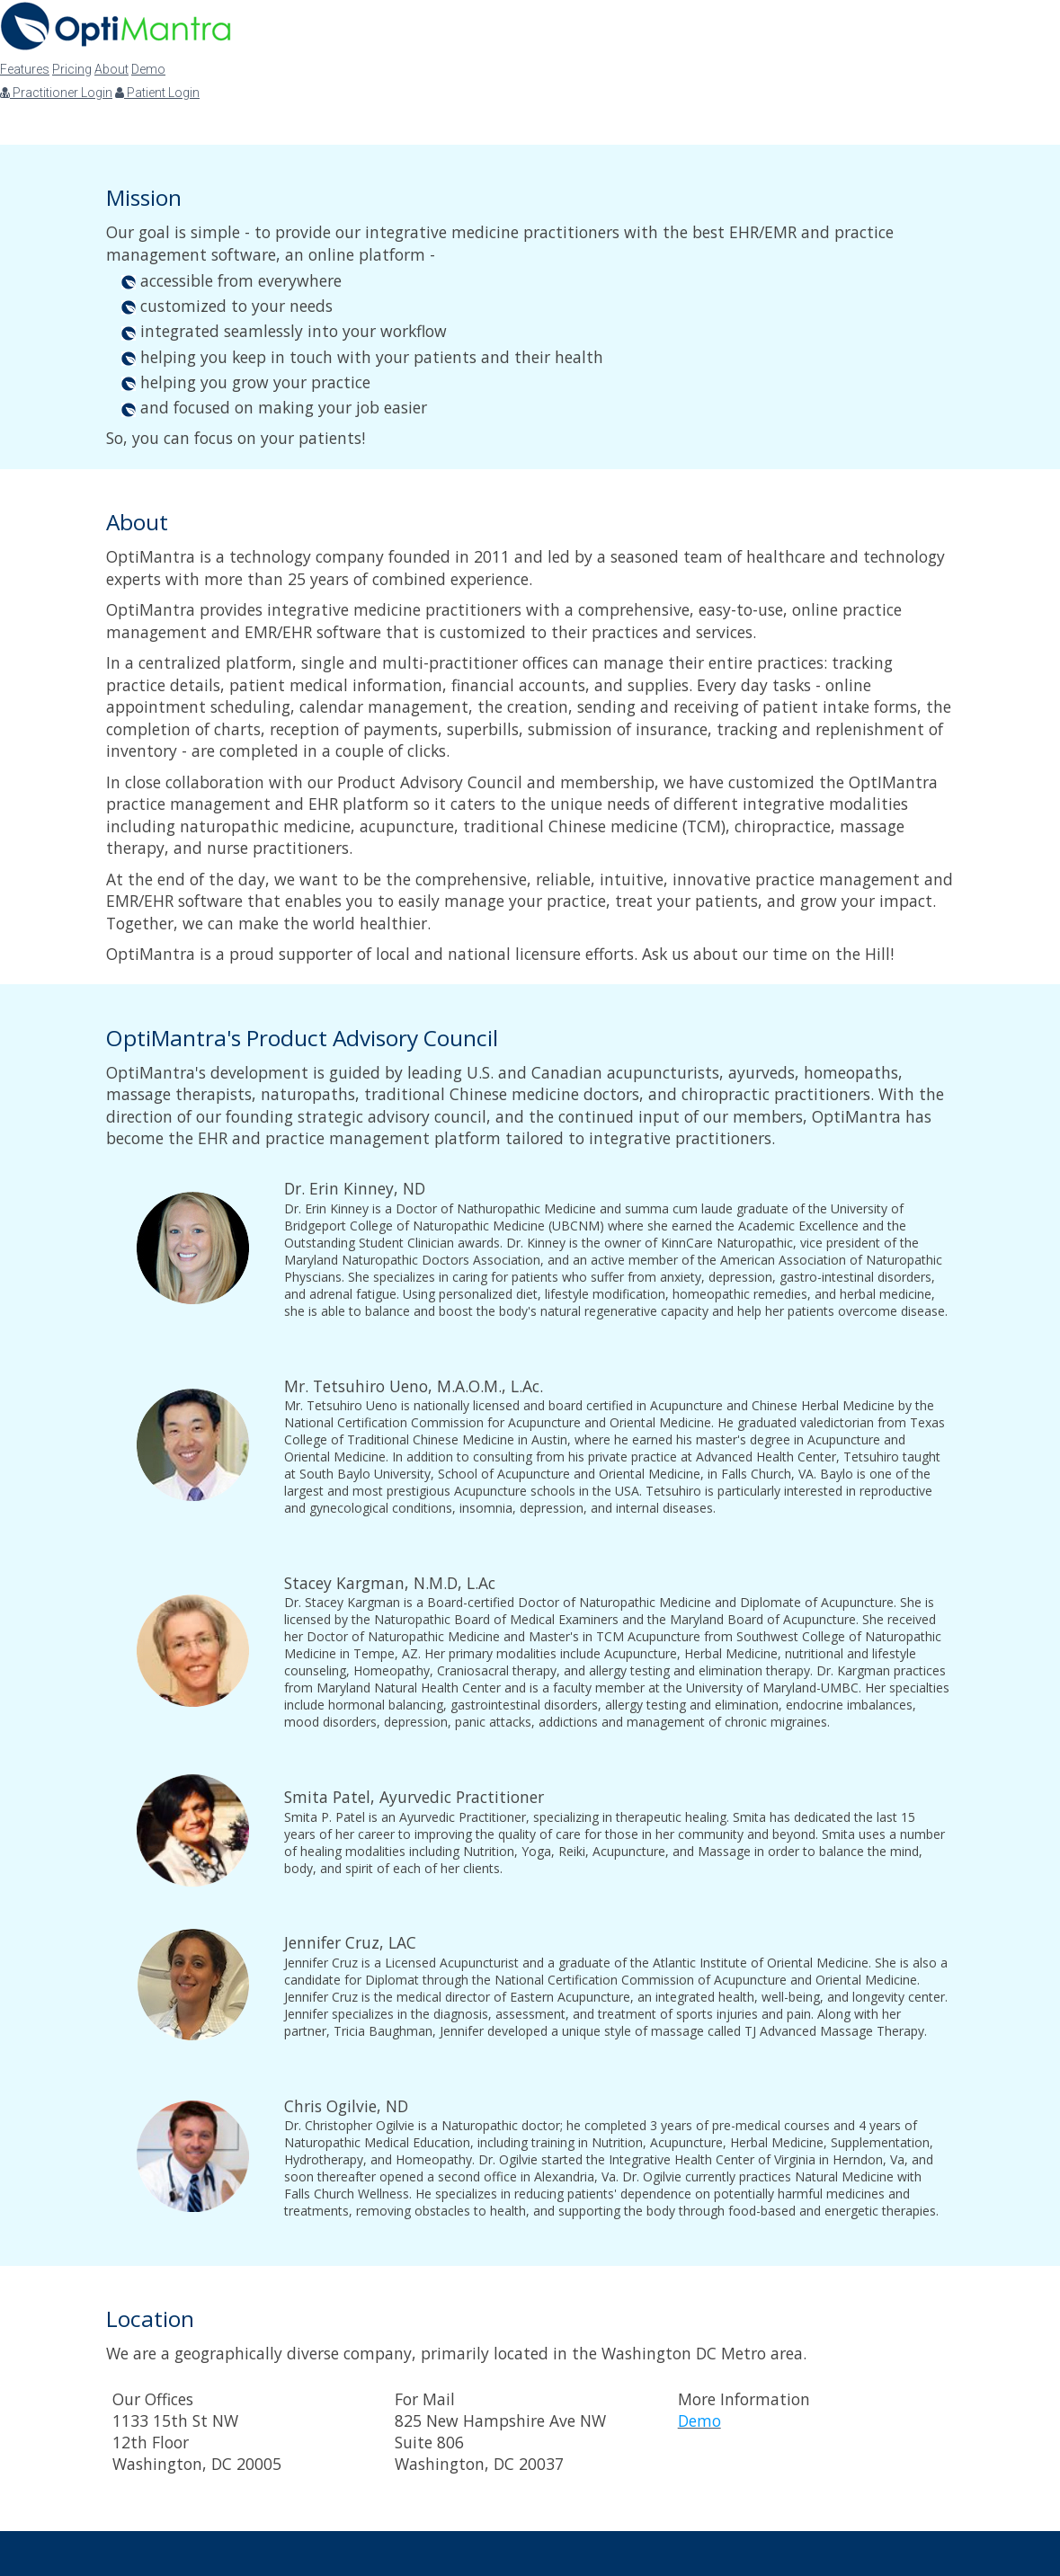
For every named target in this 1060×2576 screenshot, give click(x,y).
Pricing (72, 69)
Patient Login (157, 92)
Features (24, 69)
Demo (148, 69)
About (111, 69)
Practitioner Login (56, 92)
